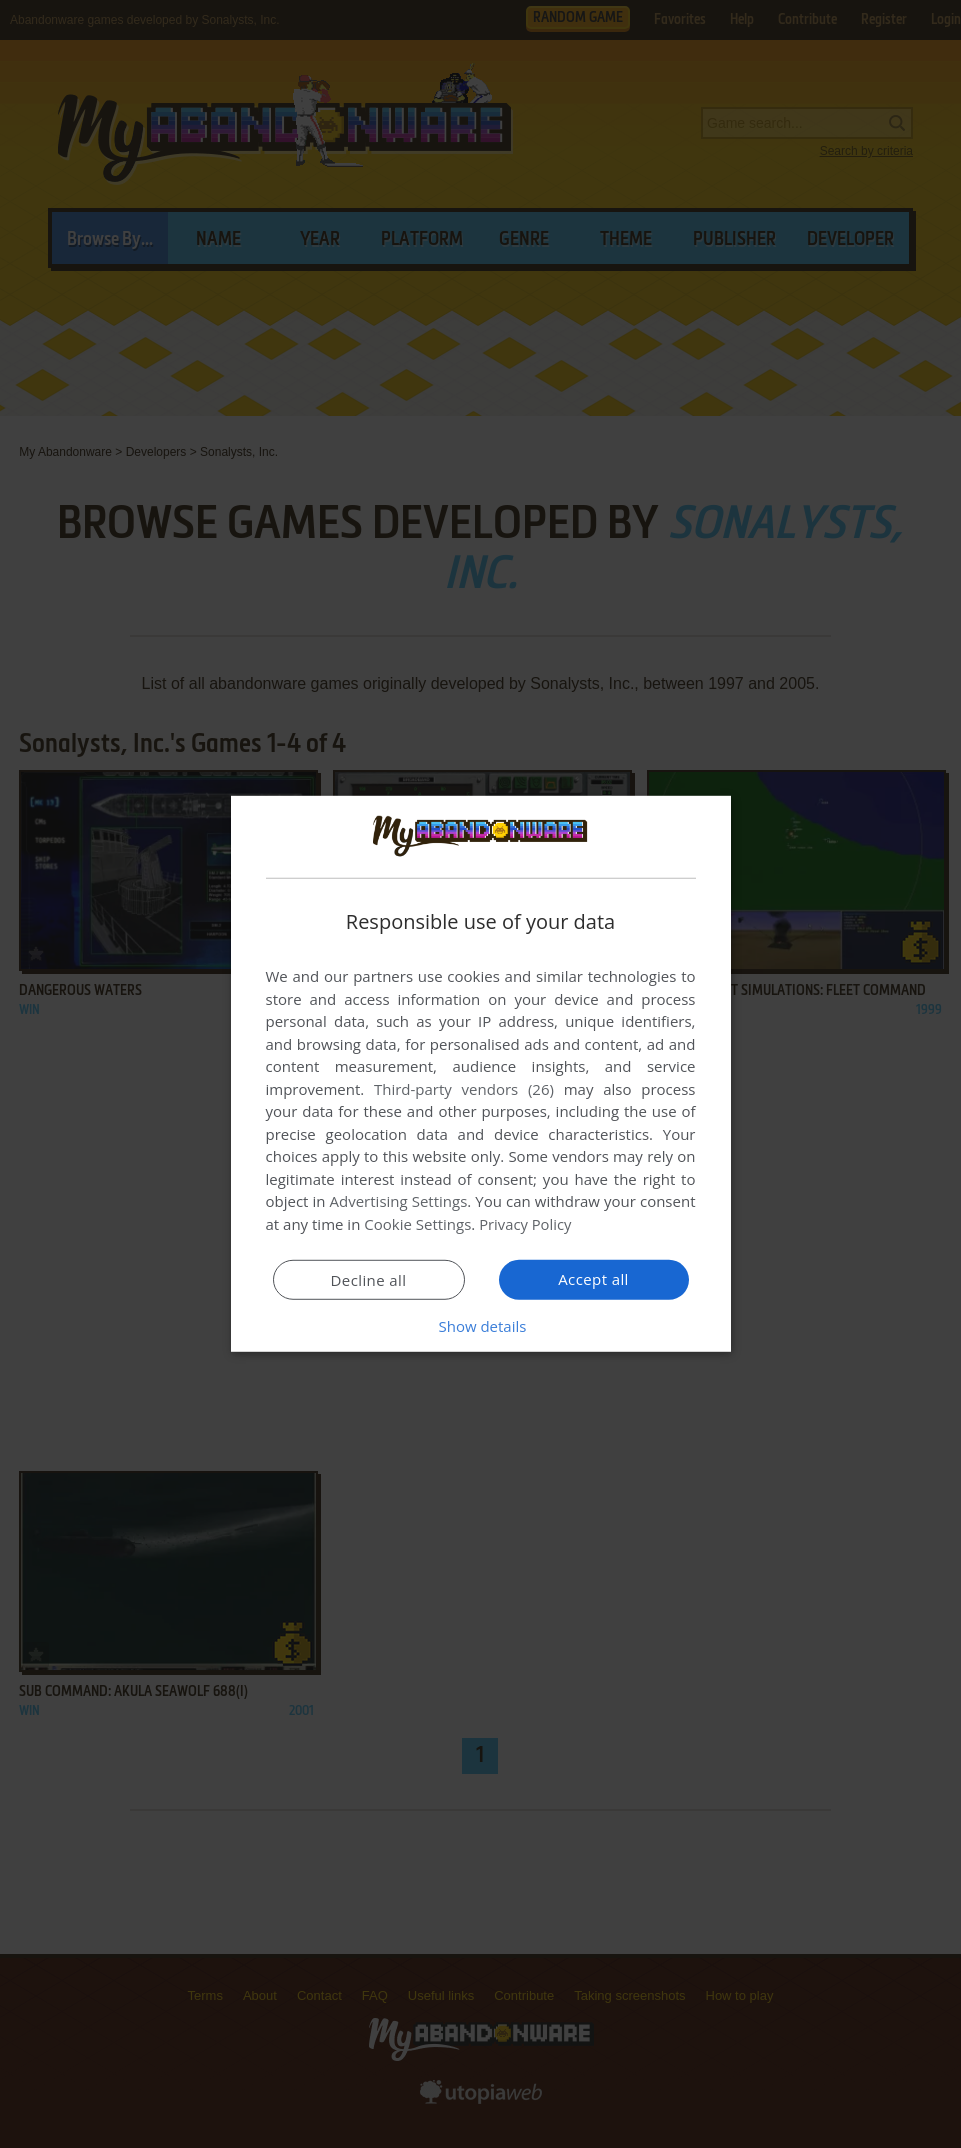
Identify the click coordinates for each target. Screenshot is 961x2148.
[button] (481, 1326)
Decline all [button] (369, 1280)
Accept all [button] (593, 1279)
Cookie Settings (417, 1224)
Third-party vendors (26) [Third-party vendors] (464, 1089)
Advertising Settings (399, 1201)
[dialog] (481, 1074)
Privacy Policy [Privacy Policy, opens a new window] (526, 1224)
